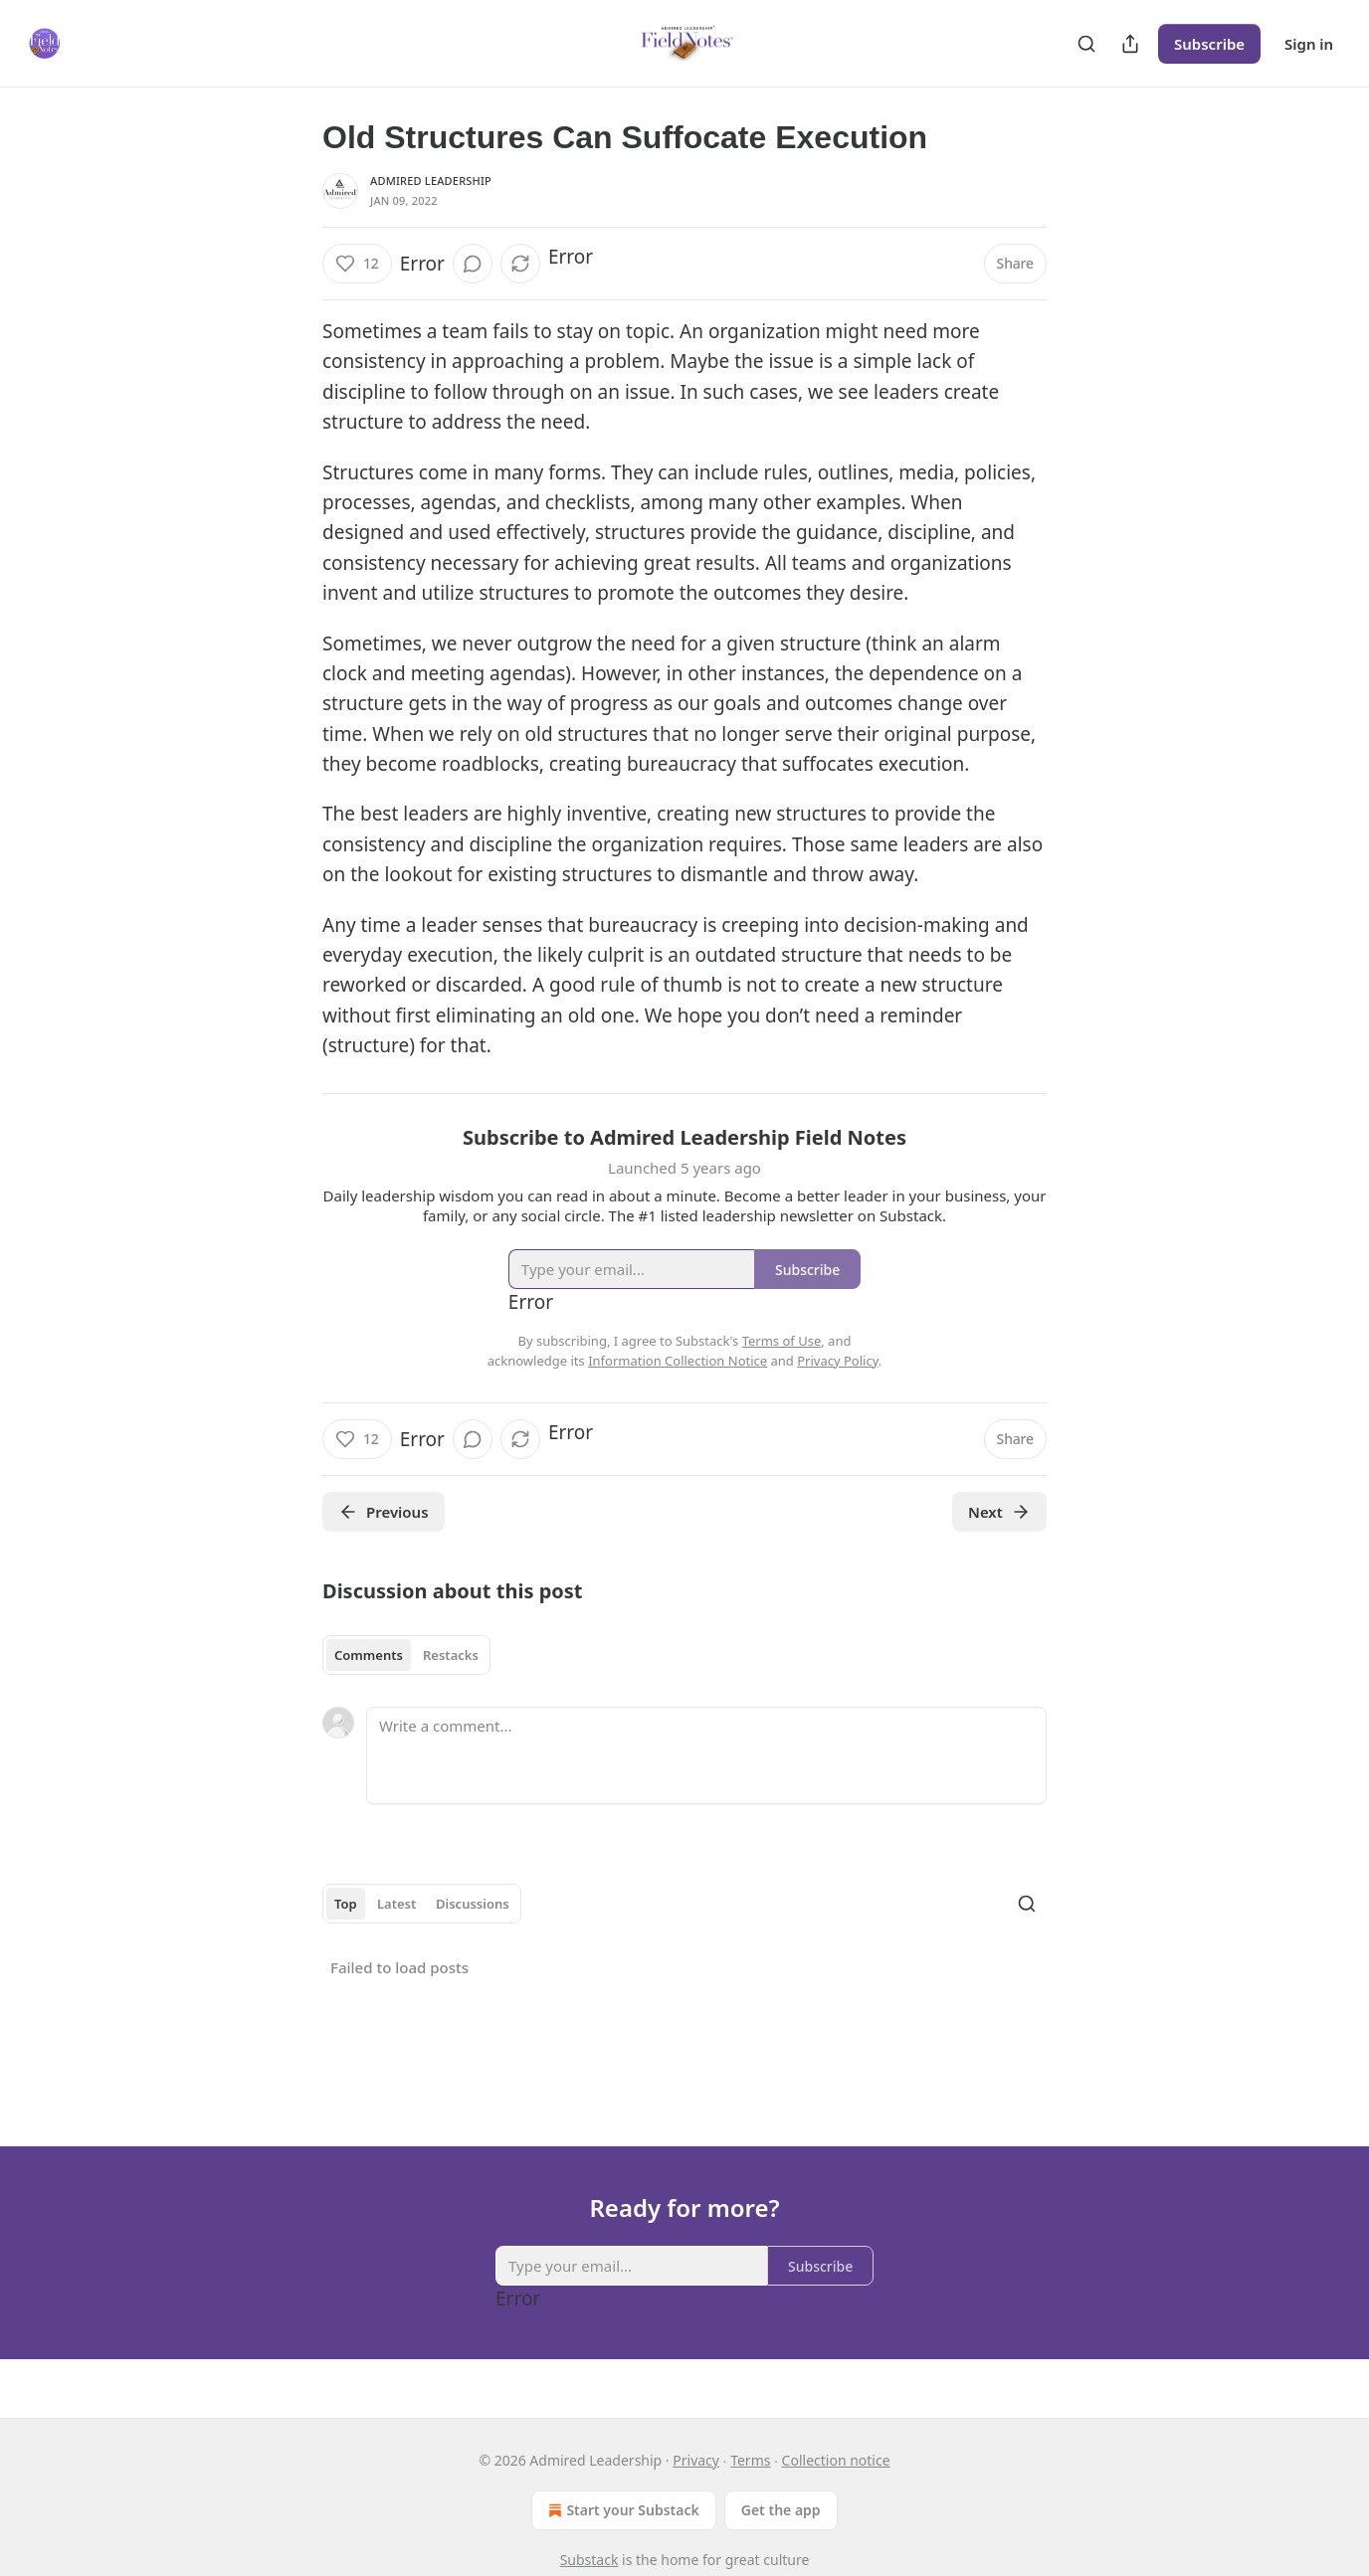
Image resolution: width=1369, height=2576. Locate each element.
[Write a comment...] (706, 1755)
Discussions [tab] (472, 1904)
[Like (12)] (357, 263)
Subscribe (1209, 44)
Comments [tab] (368, 1655)
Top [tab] (345, 1904)
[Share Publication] (1130, 44)
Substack (589, 2559)
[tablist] (406, 1655)
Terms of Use (782, 1341)
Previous (383, 1512)
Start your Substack (621, 2510)
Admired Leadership (430, 180)
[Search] (1086, 44)
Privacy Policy (838, 1361)
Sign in (1308, 44)
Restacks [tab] (451, 1655)
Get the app (781, 2509)
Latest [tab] (396, 1904)
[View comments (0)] (472, 263)
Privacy (696, 2460)
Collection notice (836, 2460)
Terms (750, 2460)
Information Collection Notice (677, 1361)
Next (999, 1512)
